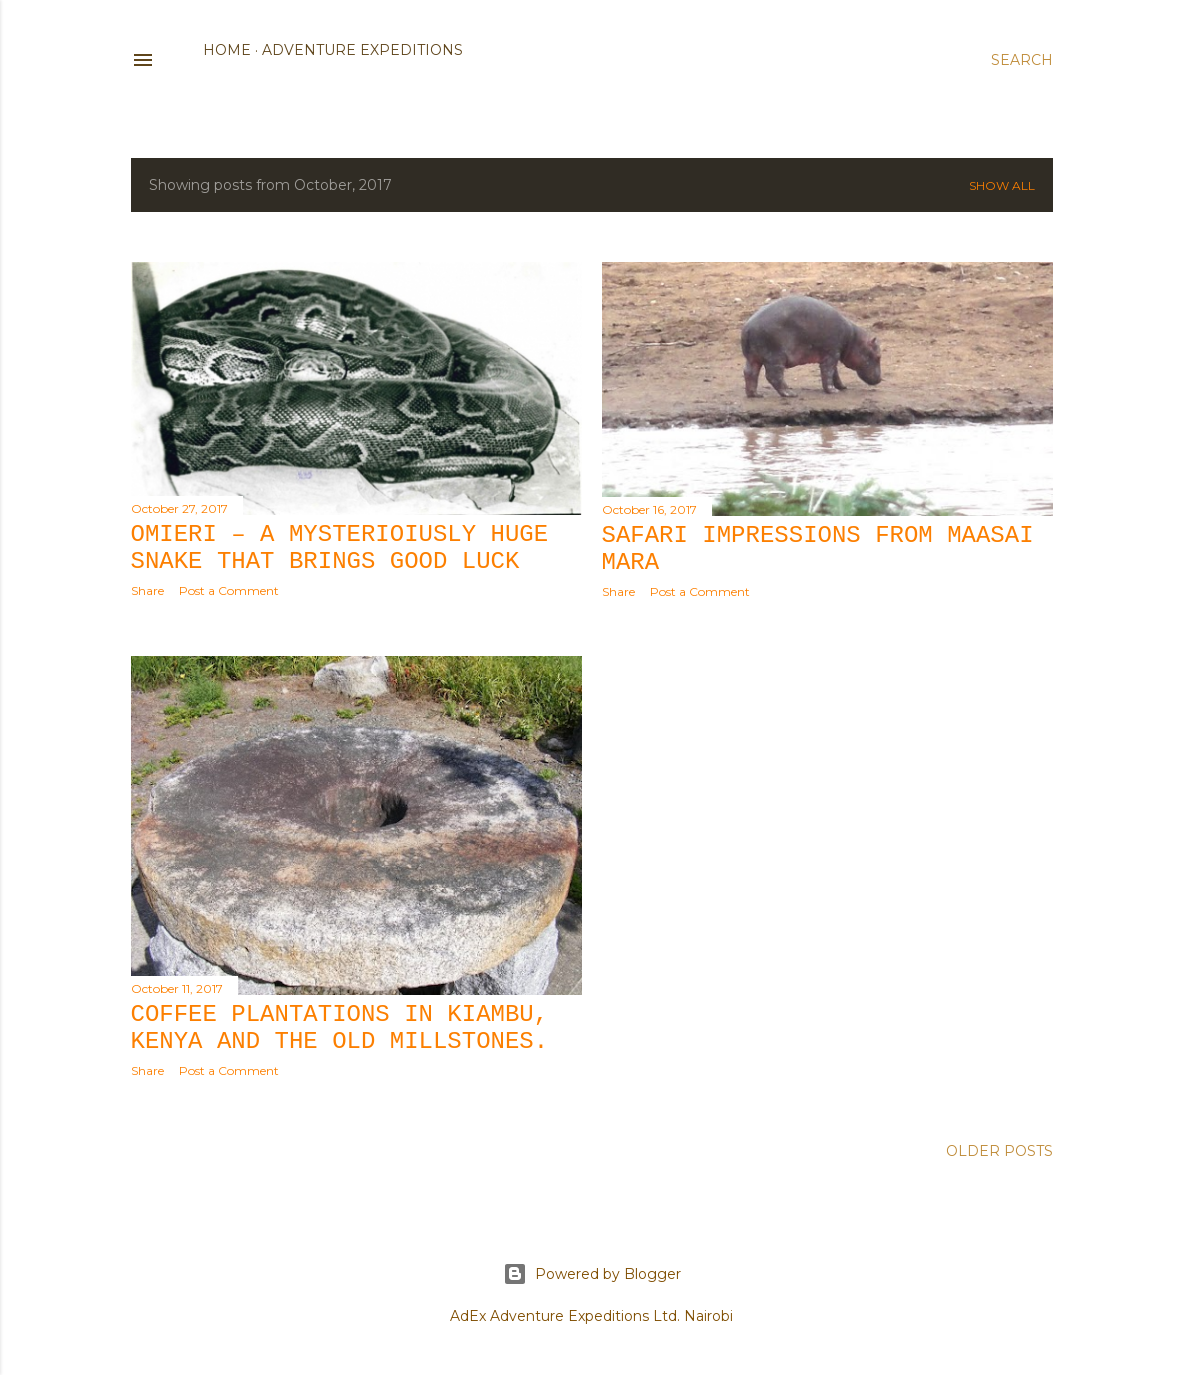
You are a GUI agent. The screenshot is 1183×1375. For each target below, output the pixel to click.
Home (227, 50)
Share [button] (147, 590)
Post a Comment (229, 590)
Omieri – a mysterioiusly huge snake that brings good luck (340, 548)
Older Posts (999, 1151)
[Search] (1022, 60)
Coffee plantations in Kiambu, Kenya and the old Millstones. (340, 1028)
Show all (1002, 185)
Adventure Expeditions (362, 50)
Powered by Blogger (592, 1274)
